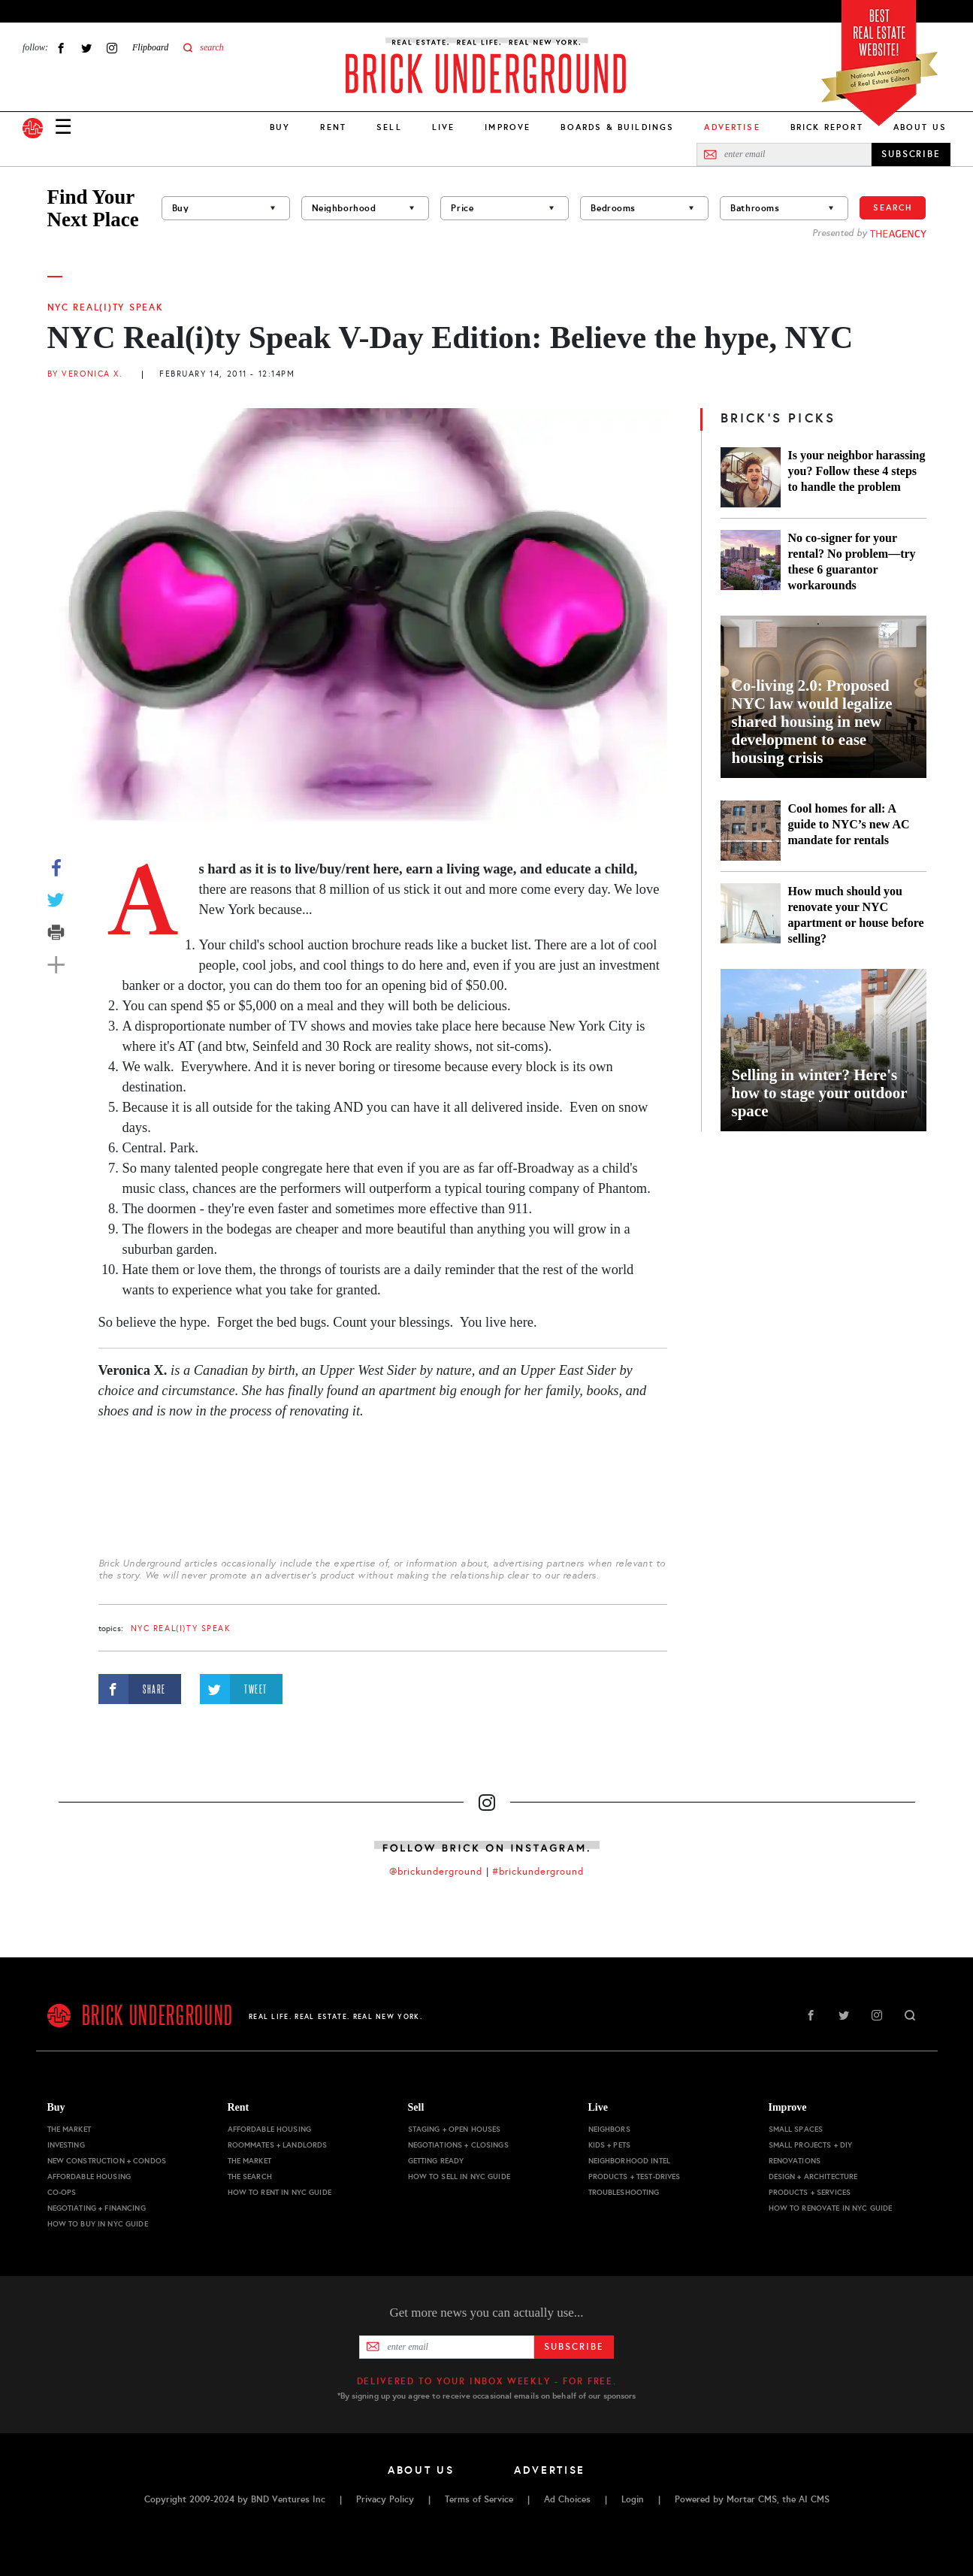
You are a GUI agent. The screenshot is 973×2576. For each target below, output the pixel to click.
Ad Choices (567, 2499)
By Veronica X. (85, 374)
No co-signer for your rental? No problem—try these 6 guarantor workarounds (852, 561)
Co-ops (62, 2192)
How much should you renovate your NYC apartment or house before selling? (856, 915)
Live (443, 127)
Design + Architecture (813, 2176)
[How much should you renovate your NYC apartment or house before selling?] (751, 914)
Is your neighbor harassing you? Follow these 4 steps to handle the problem (857, 471)
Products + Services (810, 2192)
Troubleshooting (624, 2192)
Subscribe (573, 2347)
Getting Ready (436, 2161)
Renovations (795, 2161)
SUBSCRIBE (911, 154)
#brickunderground (538, 1872)
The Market (69, 2129)
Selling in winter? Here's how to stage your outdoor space (820, 1093)
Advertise (549, 2470)
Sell (389, 127)
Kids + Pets (609, 2145)
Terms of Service (479, 2499)
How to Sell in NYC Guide (459, 2176)
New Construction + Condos (107, 2161)
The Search (250, 2176)
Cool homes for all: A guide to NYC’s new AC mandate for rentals (849, 824)
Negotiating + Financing (96, 2208)
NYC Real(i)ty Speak (105, 307)
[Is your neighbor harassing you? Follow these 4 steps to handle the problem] (751, 477)
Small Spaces (796, 2129)
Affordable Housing (89, 2176)
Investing (66, 2145)
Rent (333, 127)
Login (632, 2499)
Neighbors (609, 2129)
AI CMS (814, 2499)
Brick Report (826, 127)
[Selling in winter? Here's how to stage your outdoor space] (823, 1050)
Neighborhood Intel (629, 2161)
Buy (280, 127)
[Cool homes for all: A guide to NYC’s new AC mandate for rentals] (751, 831)
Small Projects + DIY (811, 2145)
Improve (507, 127)
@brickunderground (435, 1872)
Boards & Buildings (617, 127)
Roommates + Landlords (278, 2145)
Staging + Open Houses (454, 2129)
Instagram (112, 48)
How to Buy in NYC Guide (97, 2224)
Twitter (86, 48)
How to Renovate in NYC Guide (831, 2208)
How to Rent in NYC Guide (279, 2192)
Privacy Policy (385, 2499)
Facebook (61, 48)
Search (892, 207)
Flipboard (150, 47)
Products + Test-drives (634, 2176)
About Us (920, 127)
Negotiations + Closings (458, 2145)
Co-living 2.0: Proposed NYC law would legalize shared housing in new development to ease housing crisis (812, 722)
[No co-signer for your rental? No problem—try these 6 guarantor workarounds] (751, 561)
